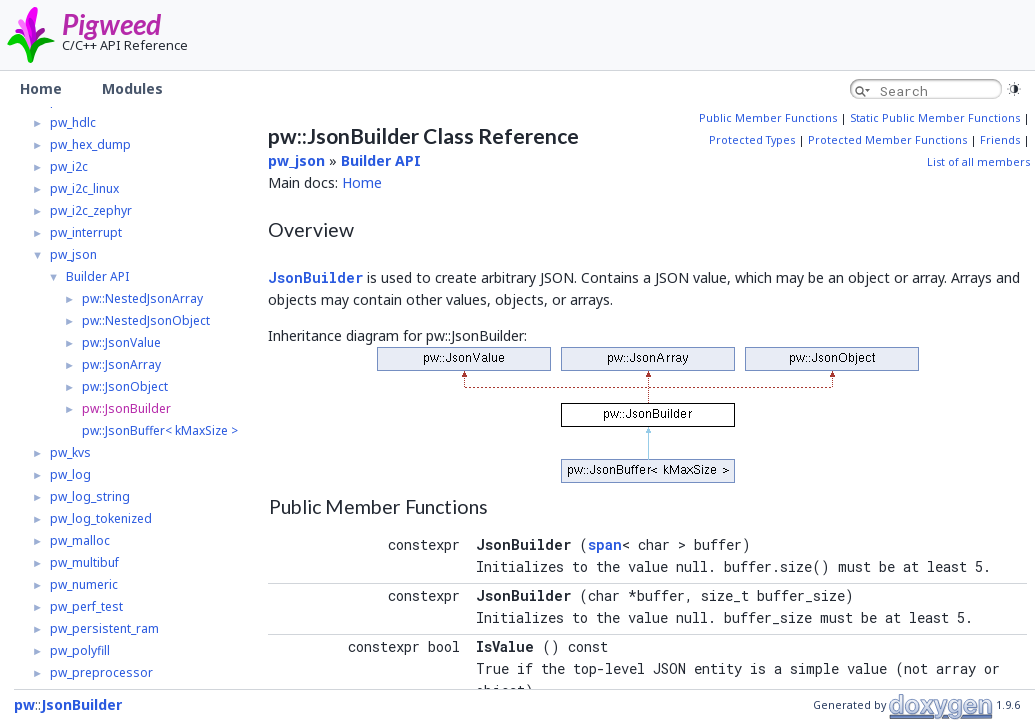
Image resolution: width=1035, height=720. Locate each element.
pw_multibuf (84, 562)
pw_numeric (84, 584)
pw (24, 704)
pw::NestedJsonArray (142, 298)
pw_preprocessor (101, 672)
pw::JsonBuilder (126, 408)
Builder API (97, 276)
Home (362, 182)
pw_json (73, 254)
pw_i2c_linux (84, 188)
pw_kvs (70, 452)
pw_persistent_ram (104, 628)
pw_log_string (90, 496)
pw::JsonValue (121, 342)
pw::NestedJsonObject (146, 320)
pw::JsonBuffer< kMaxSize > (160, 430)
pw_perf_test (86, 606)
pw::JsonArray (121, 364)
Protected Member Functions (887, 140)
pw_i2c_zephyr (91, 210)
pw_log (70, 474)
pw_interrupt (86, 232)
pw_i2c (69, 166)
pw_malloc (80, 540)
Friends (1000, 140)
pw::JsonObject (125, 386)
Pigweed (111, 24)
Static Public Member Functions (935, 118)
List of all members (978, 162)
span (605, 544)
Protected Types (752, 140)
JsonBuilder (315, 277)
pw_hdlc (73, 122)
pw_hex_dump (90, 144)
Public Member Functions (768, 118)
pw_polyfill (80, 650)
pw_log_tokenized (101, 518)
